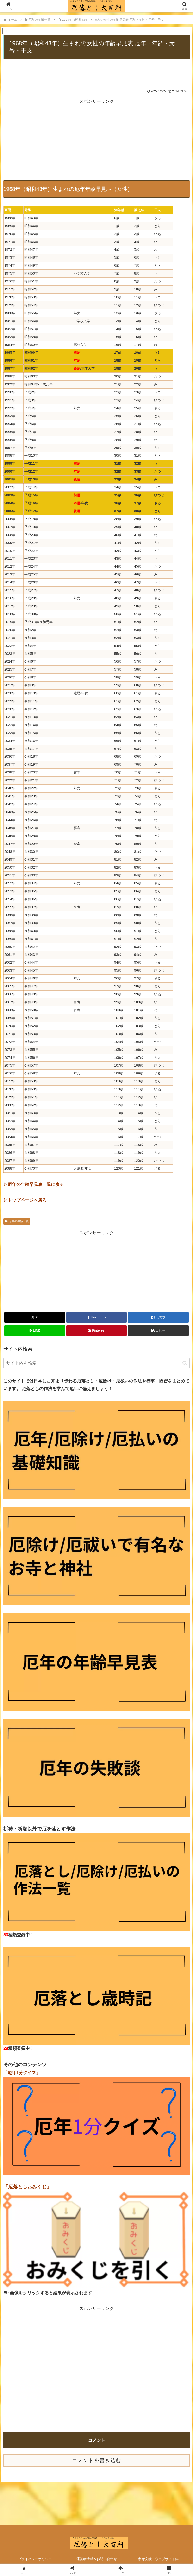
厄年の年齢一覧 (17, 1221)
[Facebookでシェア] (96, 1317)
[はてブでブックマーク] (158, 1317)
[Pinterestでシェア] (96, 1330)
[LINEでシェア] (34, 1330)
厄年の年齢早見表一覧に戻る (36, 1184)
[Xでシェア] (34, 1317)
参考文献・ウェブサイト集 (158, 2559)
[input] (96, 1363)
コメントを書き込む (96, 2460)
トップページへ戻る (27, 1200)
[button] (158, 1330)
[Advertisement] (96, 71)
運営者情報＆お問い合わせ (96, 2559)
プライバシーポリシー (35, 2559)
